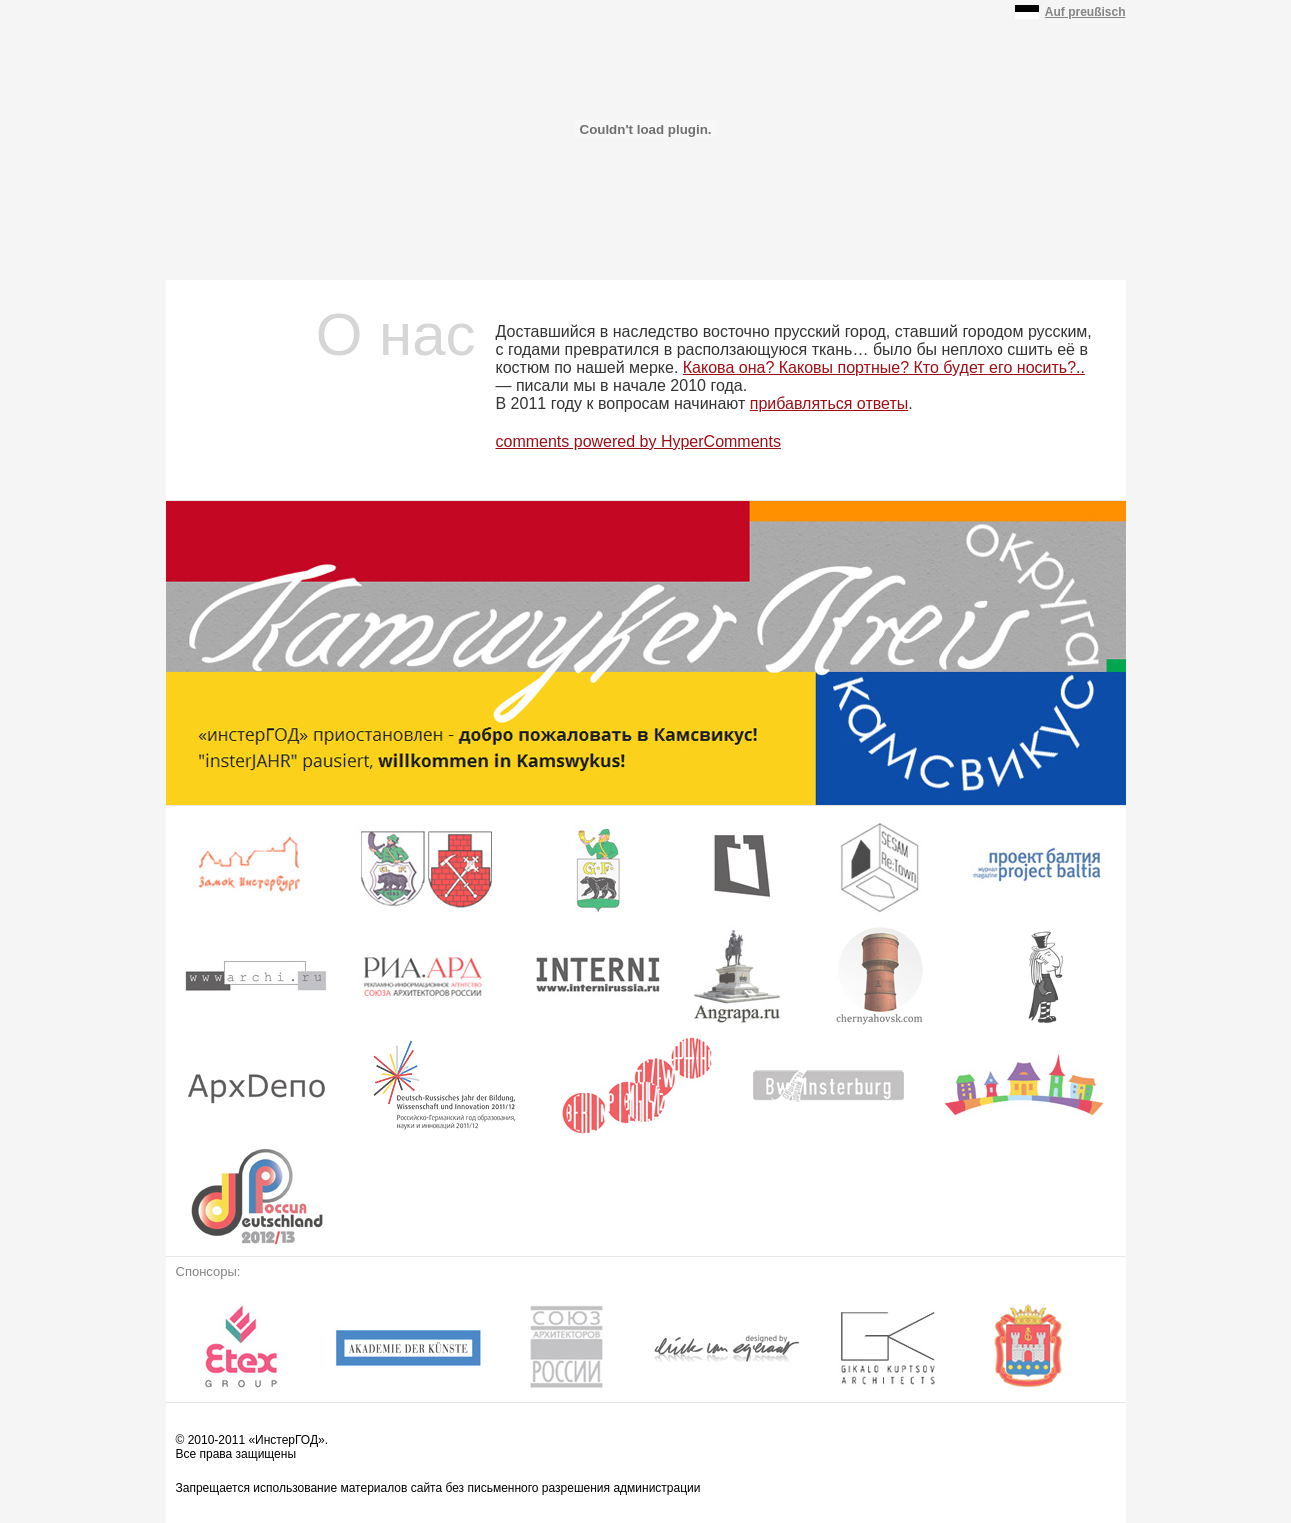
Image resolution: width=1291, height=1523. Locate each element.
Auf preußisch (1085, 12)
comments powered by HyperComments (638, 441)
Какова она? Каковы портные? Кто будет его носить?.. (884, 367)
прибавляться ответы (829, 403)
